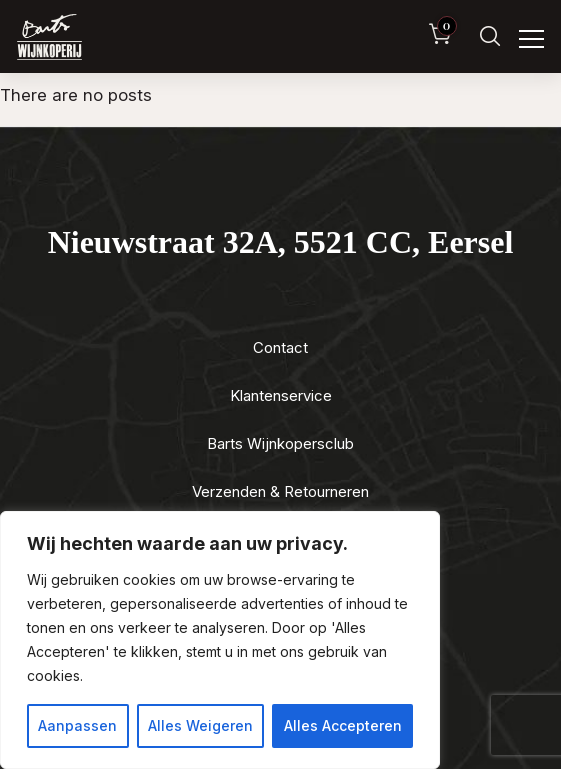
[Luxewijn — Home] (49, 37)
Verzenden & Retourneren (280, 491)
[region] (220, 640)
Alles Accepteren (343, 725)
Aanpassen (77, 725)
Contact (280, 347)
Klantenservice (281, 395)
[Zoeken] (490, 36)
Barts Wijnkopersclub (280, 443)
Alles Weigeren (200, 725)
